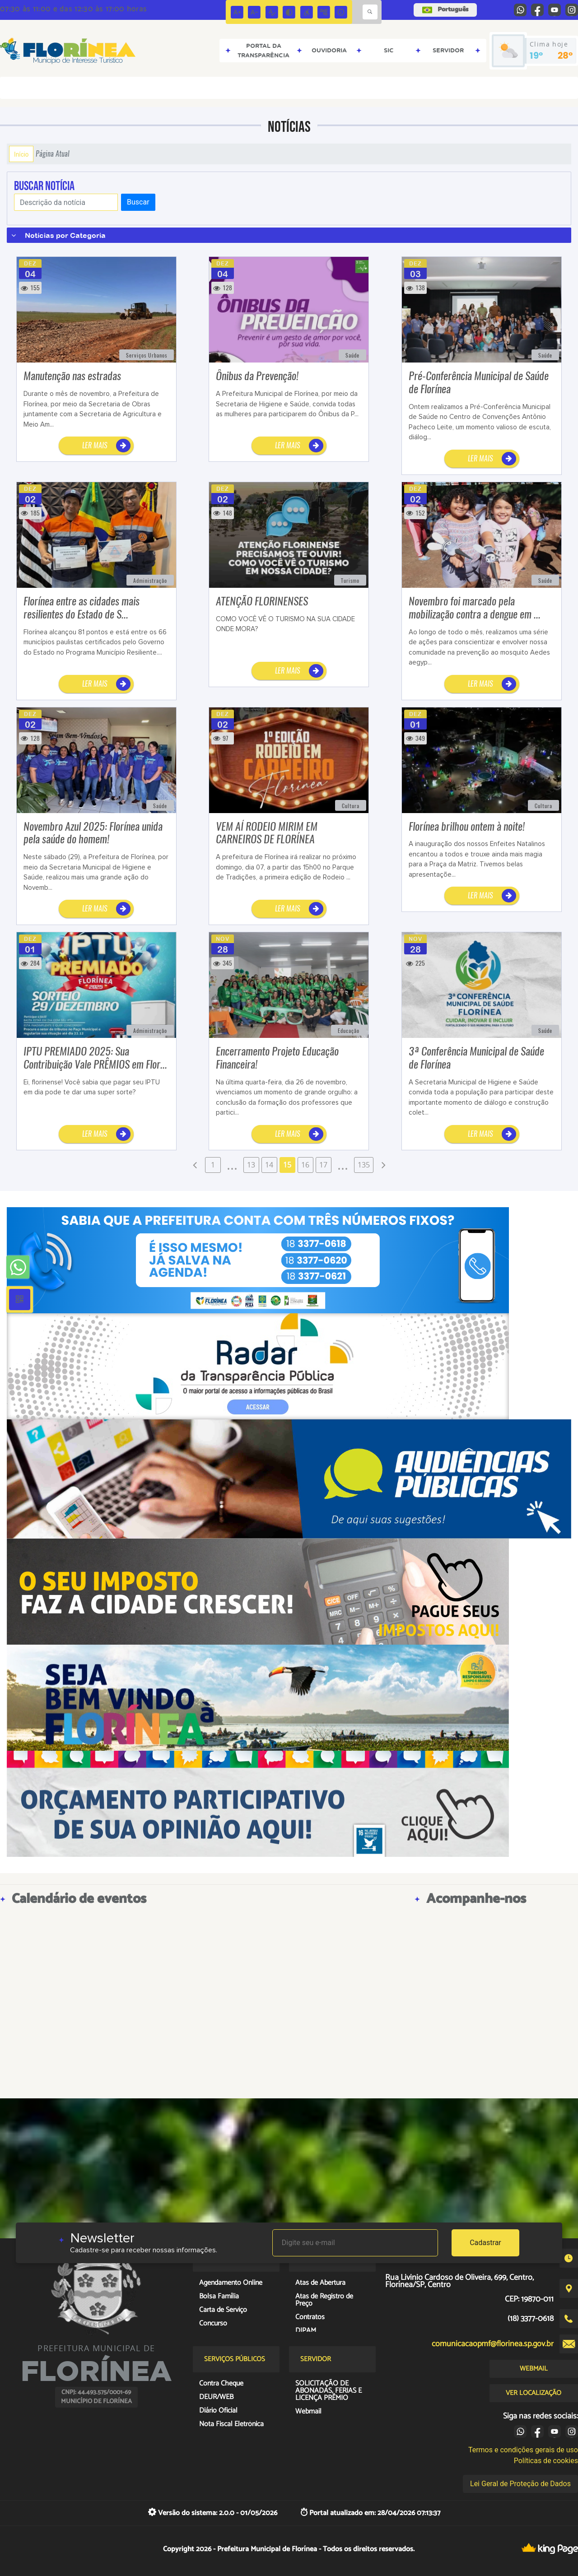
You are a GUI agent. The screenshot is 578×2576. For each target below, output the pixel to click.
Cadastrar (485, 2242)
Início (21, 153)
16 (305, 1165)
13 (251, 1165)
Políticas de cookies (546, 2460)
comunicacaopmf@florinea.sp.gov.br (493, 2344)
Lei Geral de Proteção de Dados (520, 2483)
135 (364, 1165)
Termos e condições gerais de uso (523, 2450)
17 (323, 1165)
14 (269, 1165)
